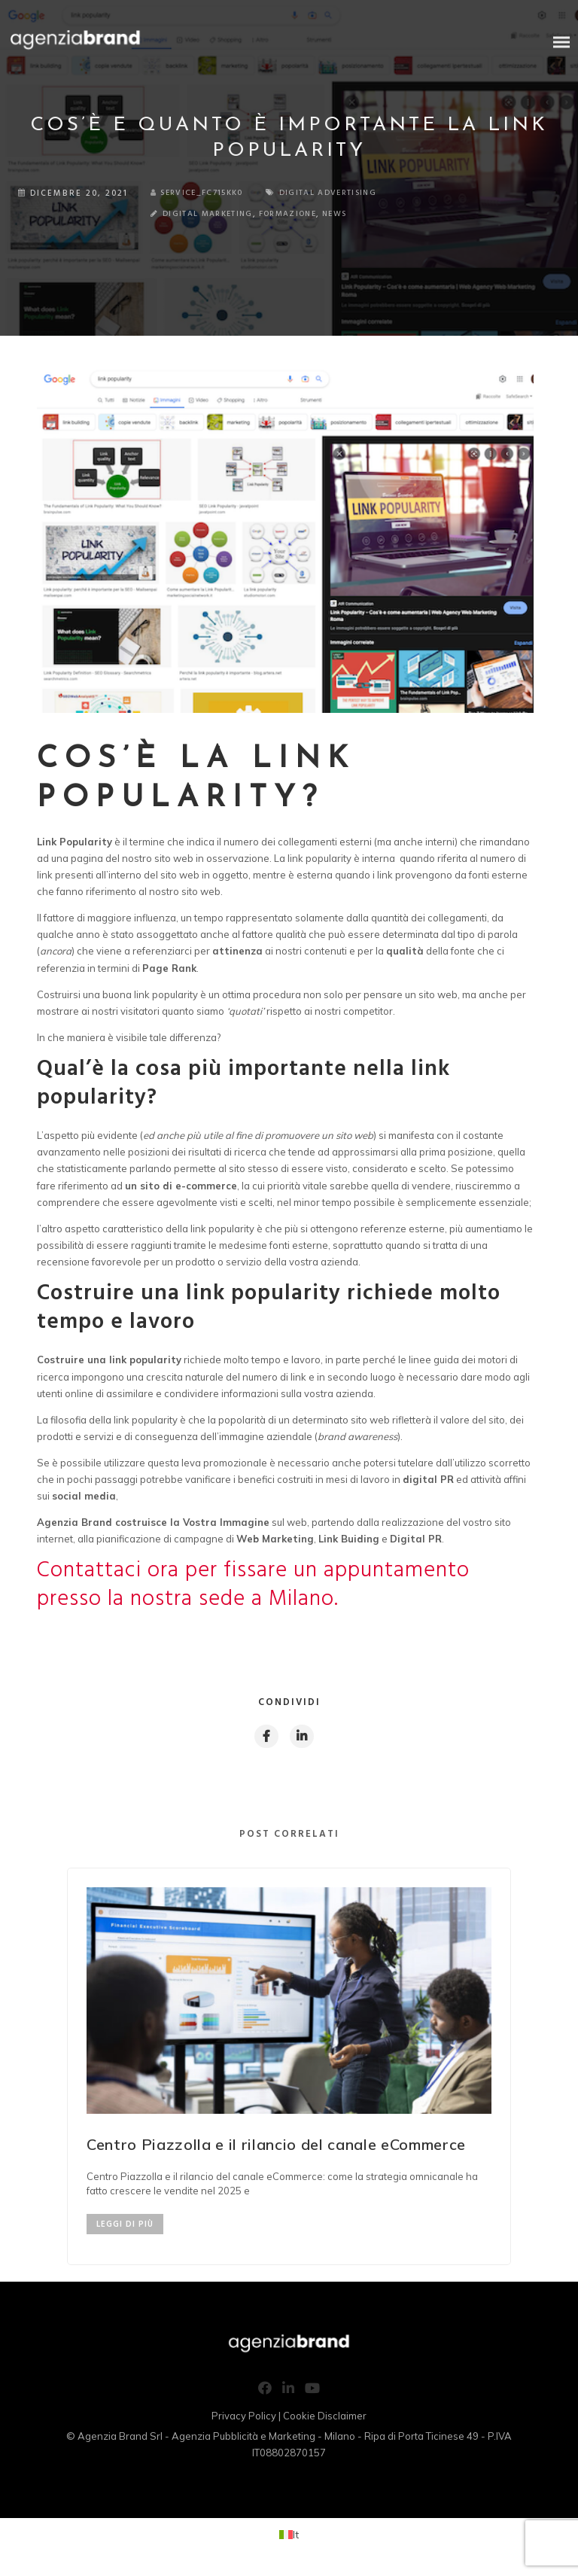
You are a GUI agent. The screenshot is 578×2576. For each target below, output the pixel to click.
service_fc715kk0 (203, 193)
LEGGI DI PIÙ (125, 2227)
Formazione (174, 215)
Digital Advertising (348, 193)
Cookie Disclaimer (325, 2419)
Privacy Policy (243, 2419)
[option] (289, 2069)
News (228, 215)
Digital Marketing (82, 215)
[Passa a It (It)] (289, 2538)
